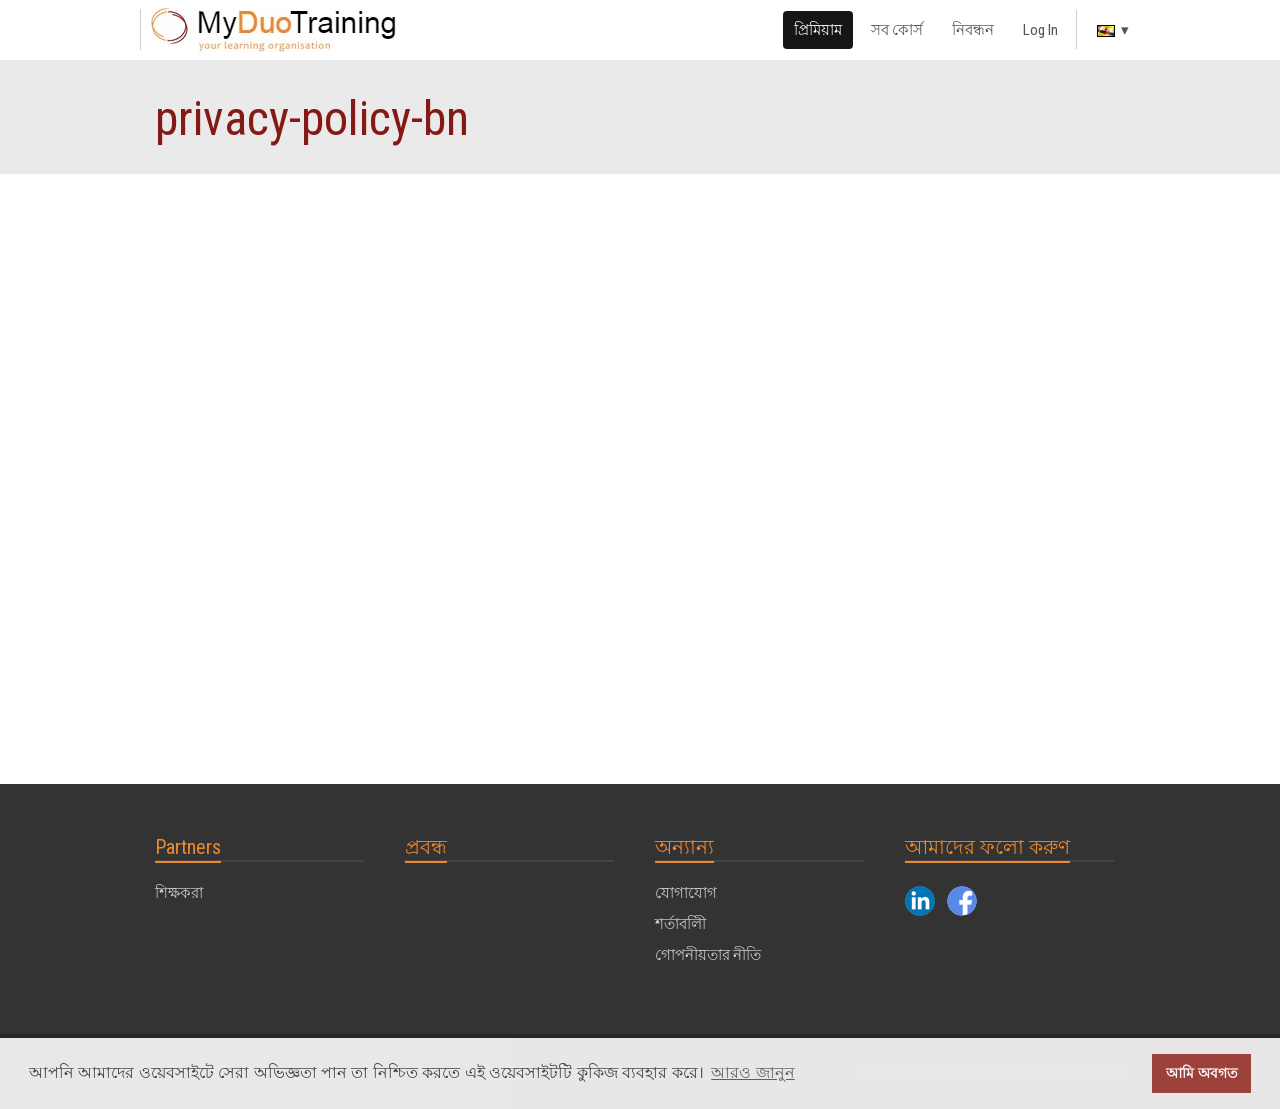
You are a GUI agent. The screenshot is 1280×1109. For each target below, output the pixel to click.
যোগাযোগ (686, 893)
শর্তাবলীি (680, 924)
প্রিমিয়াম (818, 30)
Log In (1040, 30)
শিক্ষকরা (179, 893)
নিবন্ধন (973, 30)
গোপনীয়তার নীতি (708, 955)
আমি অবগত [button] (1202, 1073)
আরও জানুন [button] (752, 1072)
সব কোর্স (897, 30)
